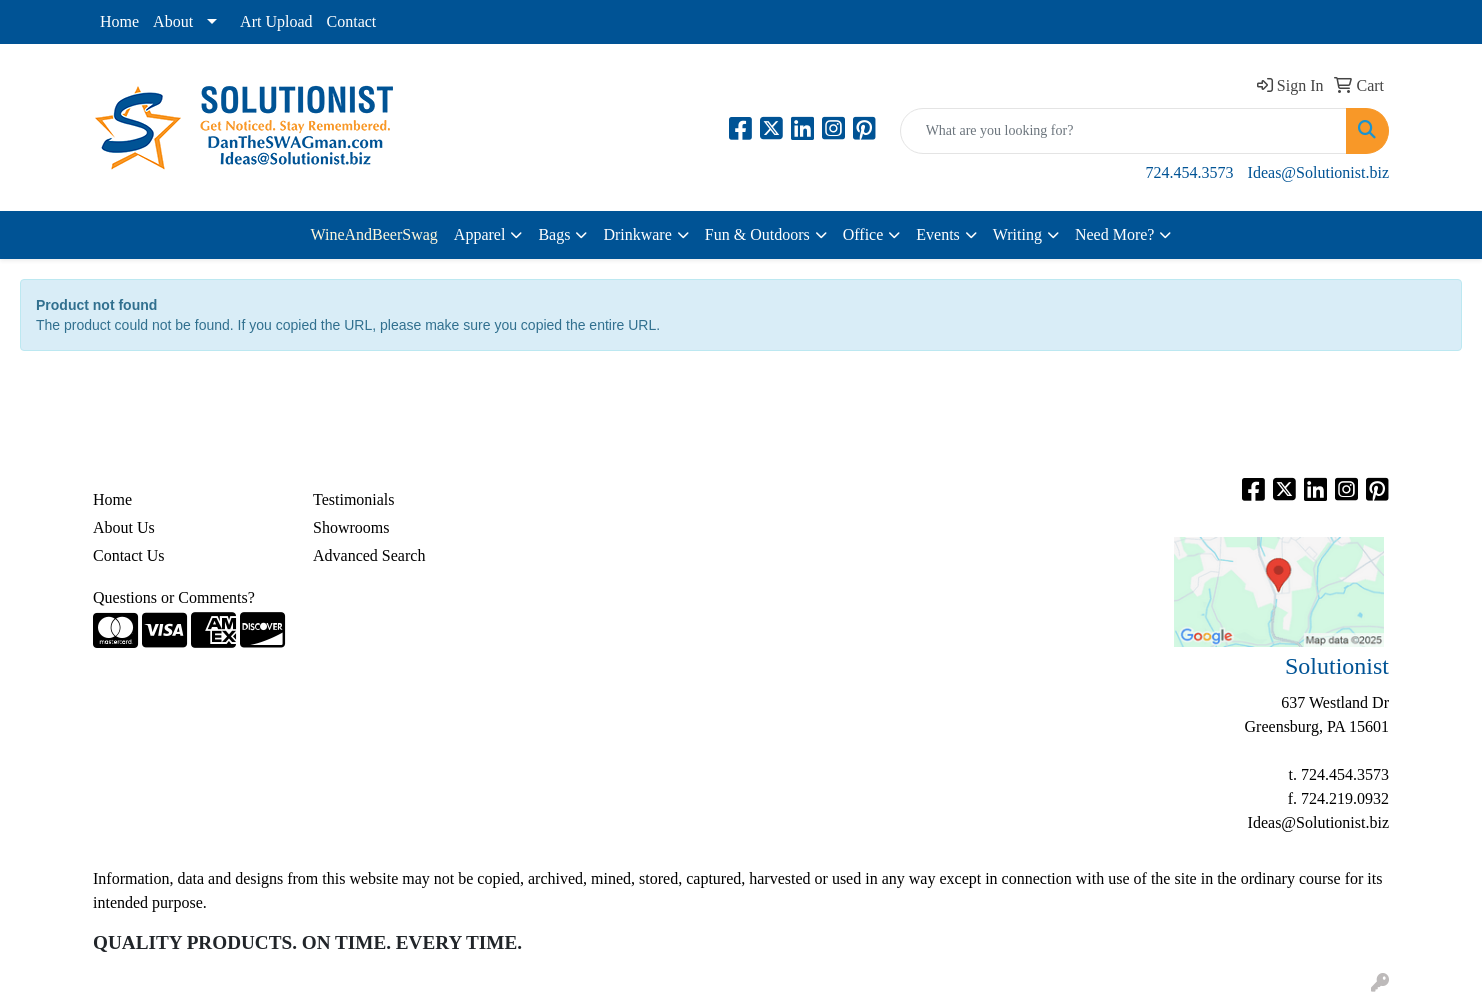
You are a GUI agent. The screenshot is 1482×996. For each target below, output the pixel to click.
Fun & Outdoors (757, 234)
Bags (554, 234)
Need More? (1115, 234)
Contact (352, 21)
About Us (124, 527)
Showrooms (351, 527)
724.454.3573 (1190, 172)
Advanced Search (369, 555)
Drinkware (637, 234)
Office (863, 234)
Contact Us (129, 555)
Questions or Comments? (174, 597)
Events (938, 234)
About (173, 21)
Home (119, 21)
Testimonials (354, 499)
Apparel (480, 234)
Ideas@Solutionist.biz (1318, 172)
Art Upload (276, 21)
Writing (1017, 234)
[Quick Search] (1123, 131)
